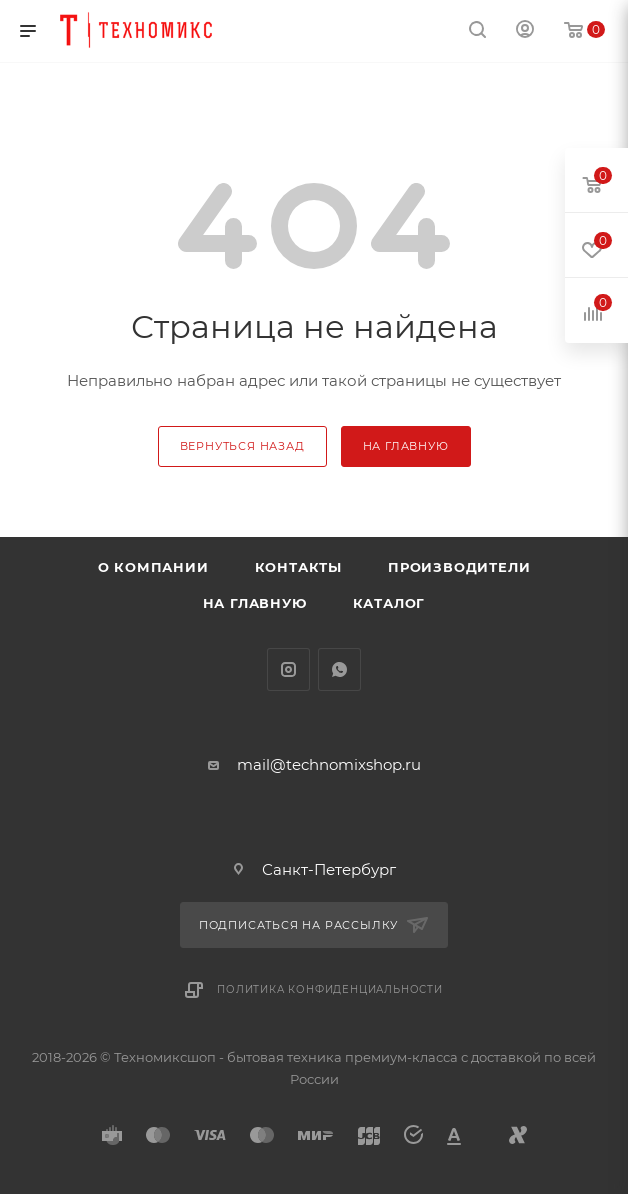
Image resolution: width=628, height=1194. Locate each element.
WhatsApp (339, 669)
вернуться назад (242, 446)
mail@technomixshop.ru (329, 764)
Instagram (288, 669)
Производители (459, 567)
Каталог (389, 603)
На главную (255, 603)
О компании (153, 567)
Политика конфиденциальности (330, 989)
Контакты (298, 567)
